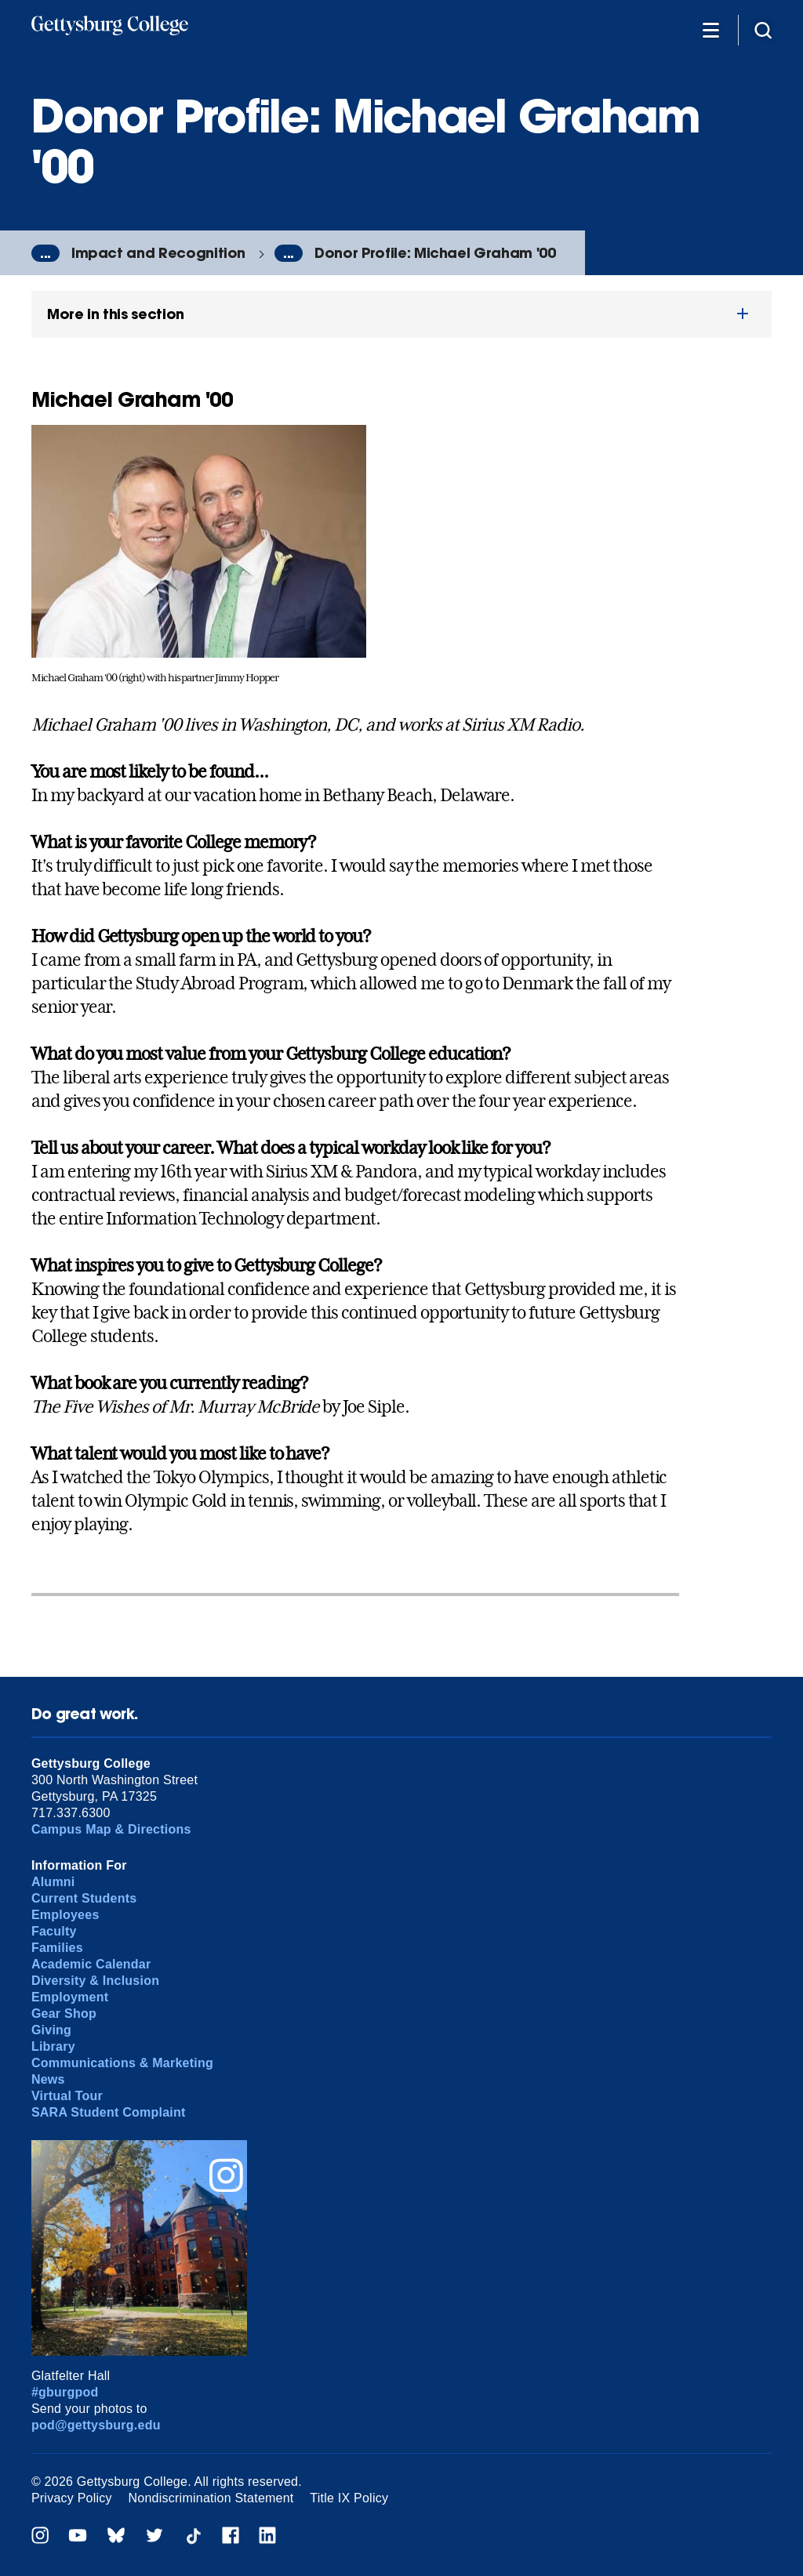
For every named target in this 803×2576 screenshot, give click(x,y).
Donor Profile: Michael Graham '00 (434, 253)
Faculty (54, 1931)
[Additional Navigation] (710, 29)
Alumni (53, 1881)
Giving (51, 2030)
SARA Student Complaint (108, 2112)
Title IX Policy (349, 2498)
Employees (65, 1914)
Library (53, 2046)
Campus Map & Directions (111, 1829)
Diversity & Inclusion (95, 1980)
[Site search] (763, 29)
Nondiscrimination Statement (211, 2498)
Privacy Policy (71, 2498)
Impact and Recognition (158, 253)
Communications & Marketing (122, 2063)
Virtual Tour (67, 2096)
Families (57, 1947)
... (45, 253)
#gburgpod (65, 2392)
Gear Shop (63, 2013)
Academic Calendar (91, 1964)
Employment (69, 1997)
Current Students (84, 1898)
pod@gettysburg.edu (96, 2425)
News (48, 2079)
